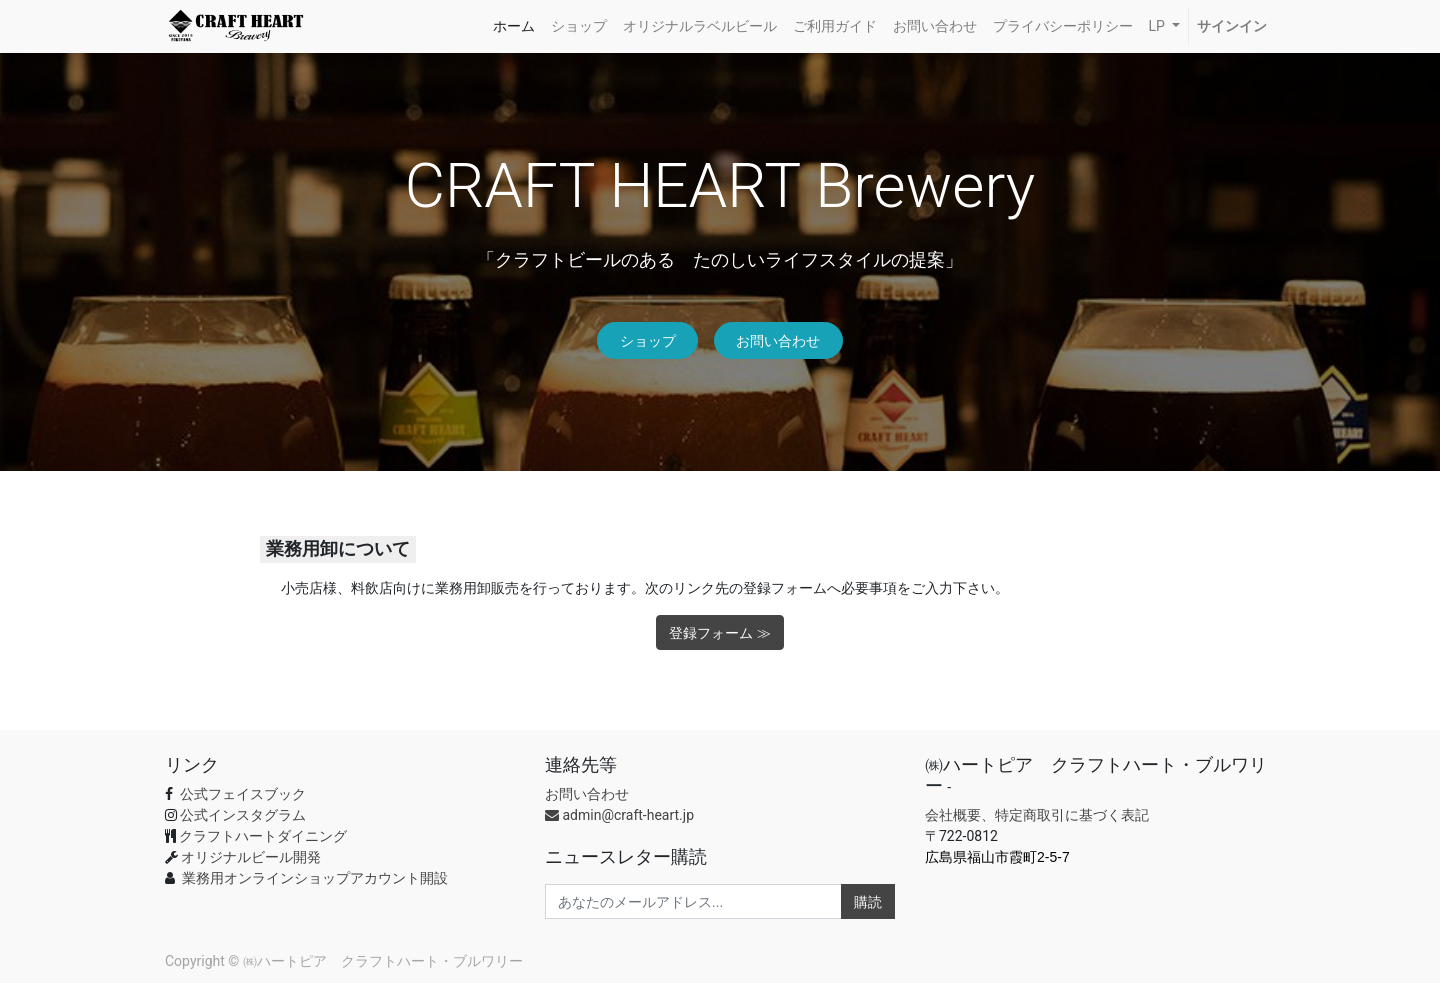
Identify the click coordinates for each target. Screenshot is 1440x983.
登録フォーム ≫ (720, 632)
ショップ (648, 340)
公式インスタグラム (243, 815)
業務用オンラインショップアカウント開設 (315, 878)
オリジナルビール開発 (251, 857)
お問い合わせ (778, 340)
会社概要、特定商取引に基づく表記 (1037, 815)
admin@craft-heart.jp (619, 815)
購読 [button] (868, 901)
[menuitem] (514, 26)
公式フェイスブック (240, 794)
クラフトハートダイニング (263, 836)
